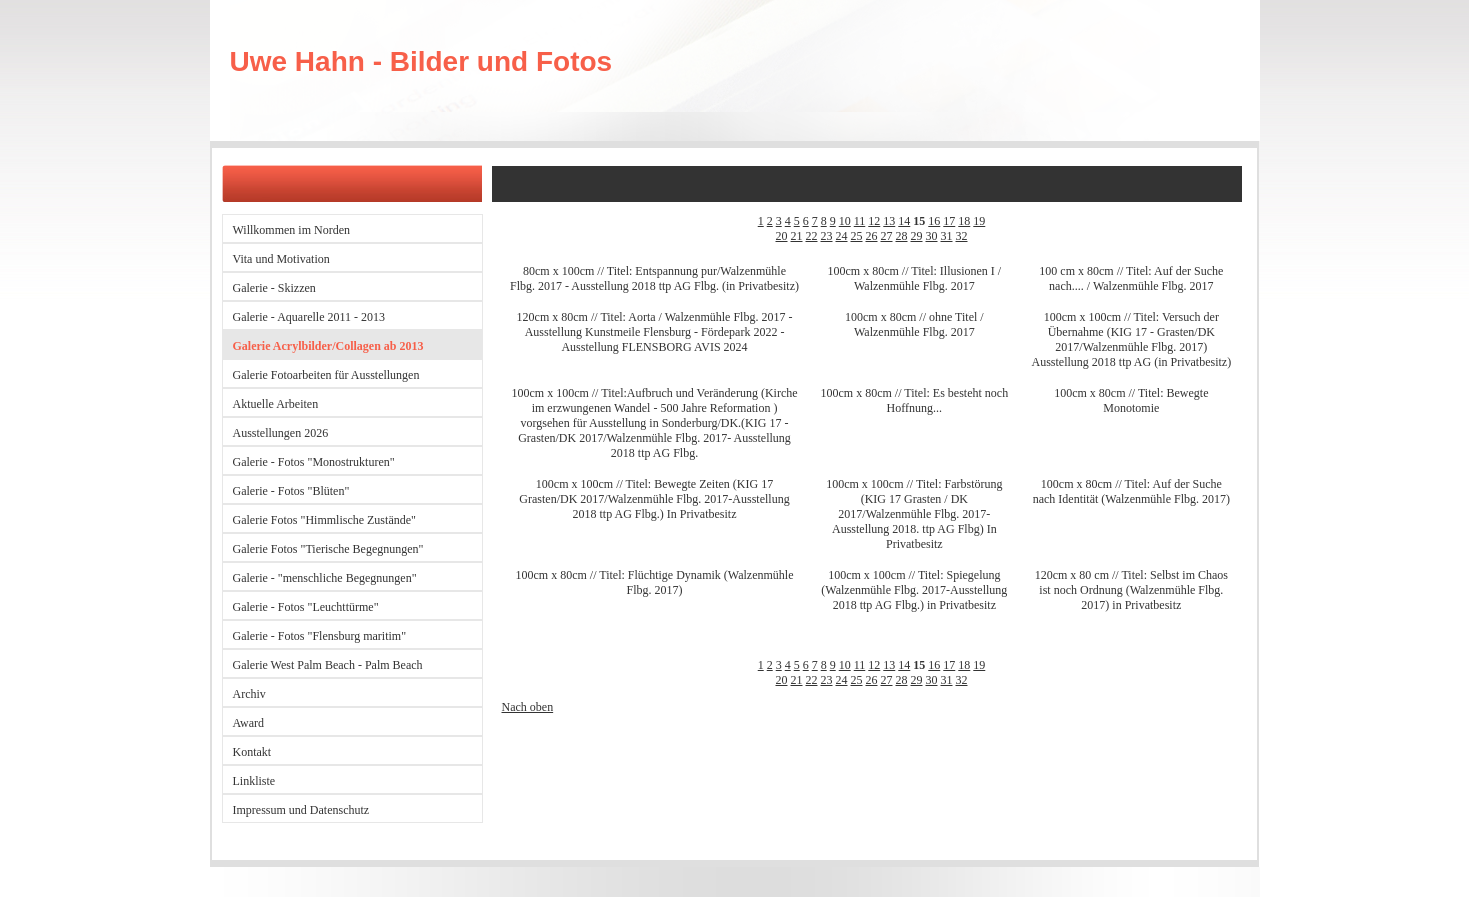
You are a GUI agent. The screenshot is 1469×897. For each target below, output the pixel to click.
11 (860, 221)
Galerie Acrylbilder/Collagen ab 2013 (328, 346)
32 (962, 236)
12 (874, 221)
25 (857, 236)
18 (964, 221)
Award (249, 723)
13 (889, 221)
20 (782, 236)
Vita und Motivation (281, 259)
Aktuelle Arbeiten (276, 404)
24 (842, 236)
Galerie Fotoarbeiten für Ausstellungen (326, 375)
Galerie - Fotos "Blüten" (291, 491)
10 (845, 221)
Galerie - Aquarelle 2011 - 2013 (309, 317)
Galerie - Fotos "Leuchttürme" (306, 607)
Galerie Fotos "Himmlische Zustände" (324, 520)
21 (797, 236)
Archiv (249, 694)
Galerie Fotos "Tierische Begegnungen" (328, 549)
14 (904, 221)
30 (932, 236)
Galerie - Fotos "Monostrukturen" (314, 462)
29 (917, 236)
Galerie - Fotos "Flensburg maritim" (320, 636)
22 (812, 236)
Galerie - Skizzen (274, 288)
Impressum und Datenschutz (301, 810)
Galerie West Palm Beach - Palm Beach (328, 665)
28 (902, 236)
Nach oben (528, 707)
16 (934, 221)
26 (872, 236)
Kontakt (252, 752)
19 (979, 221)
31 (947, 236)
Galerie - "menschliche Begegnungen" (325, 578)
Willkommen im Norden (292, 230)
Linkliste (254, 781)
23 (827, 236)
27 (887, 236)
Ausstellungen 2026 (281, 433)
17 (949, 221)
